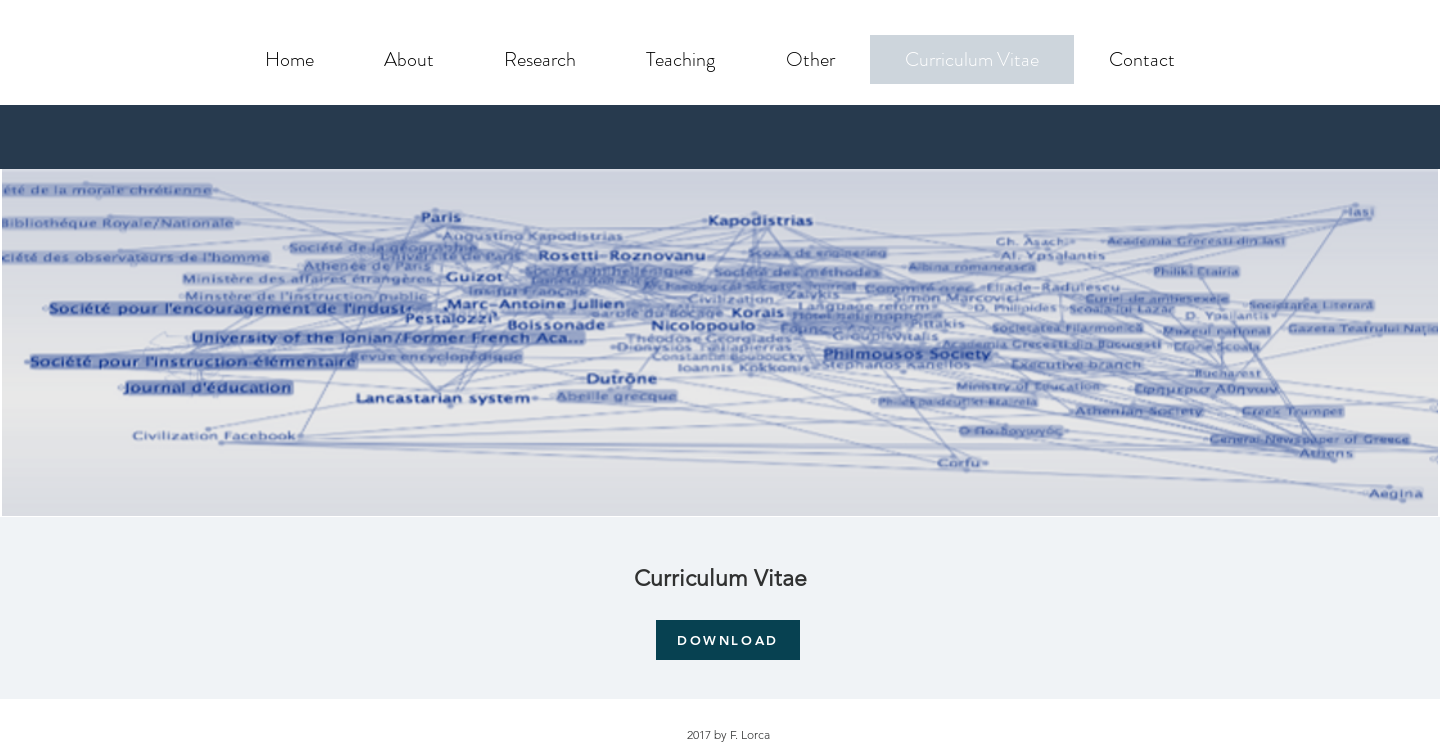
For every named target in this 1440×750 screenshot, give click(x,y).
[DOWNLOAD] (728, 640)
